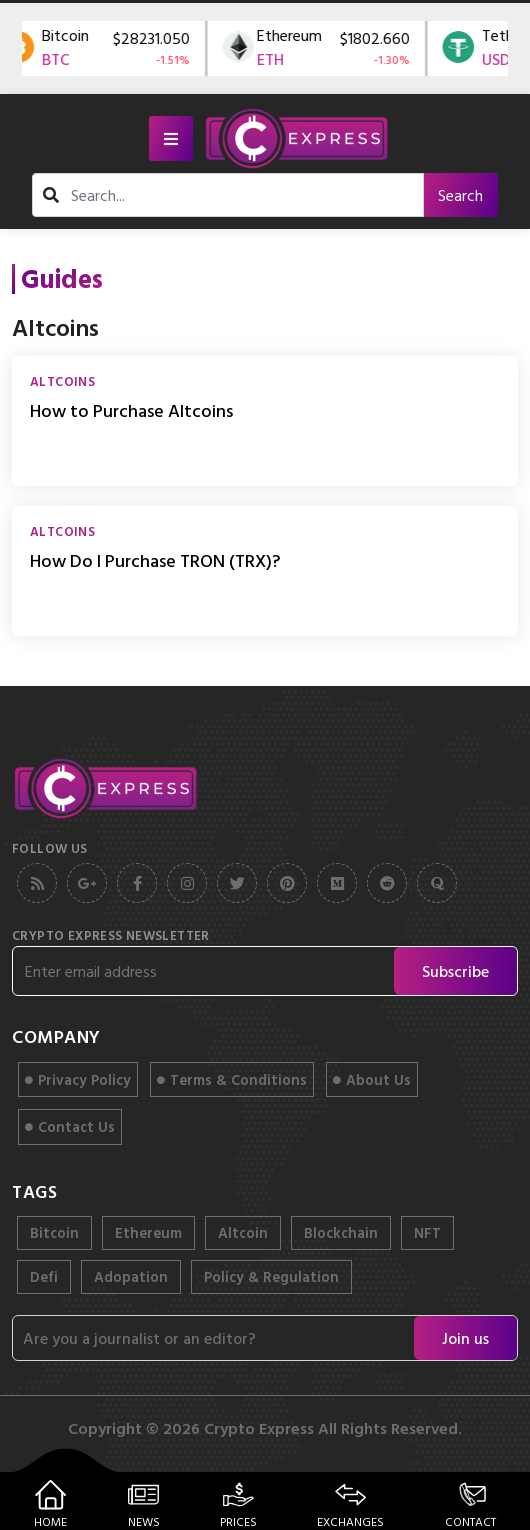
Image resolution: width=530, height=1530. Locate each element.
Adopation (131, 1276)
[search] (241, 195)
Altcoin (243, 1232)
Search (460, 195)
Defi (44, 1276)
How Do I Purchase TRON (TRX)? (155, 560)
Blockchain (341, 1232)
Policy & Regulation (271, 1276)
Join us (465, 1338)
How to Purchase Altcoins (131, 410)
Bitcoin (54, 1232)
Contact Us (70, 1126)
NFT (427, 1232)
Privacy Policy (78, 1079)
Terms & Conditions (232, 1079)
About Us (372, 1079)
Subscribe (455, 971)
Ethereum (148, 1232)
